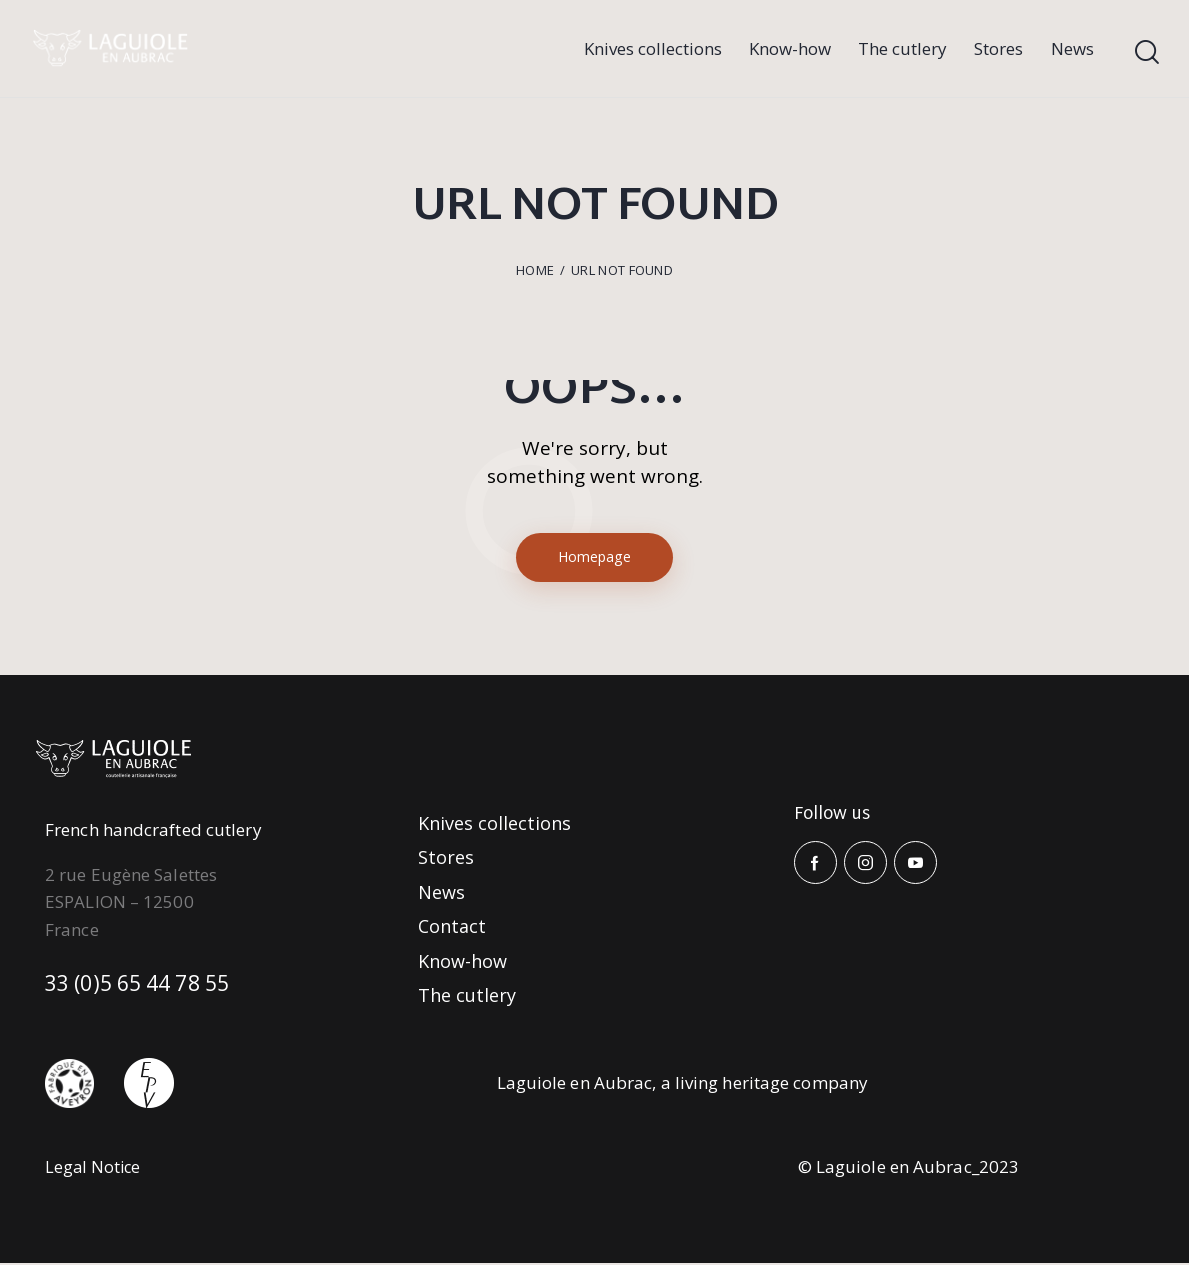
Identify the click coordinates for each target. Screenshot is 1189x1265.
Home (535, 270)
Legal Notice (94, 1168)
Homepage (595, 558)
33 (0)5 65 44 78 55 (146, 986)
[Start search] (1147, 53)
